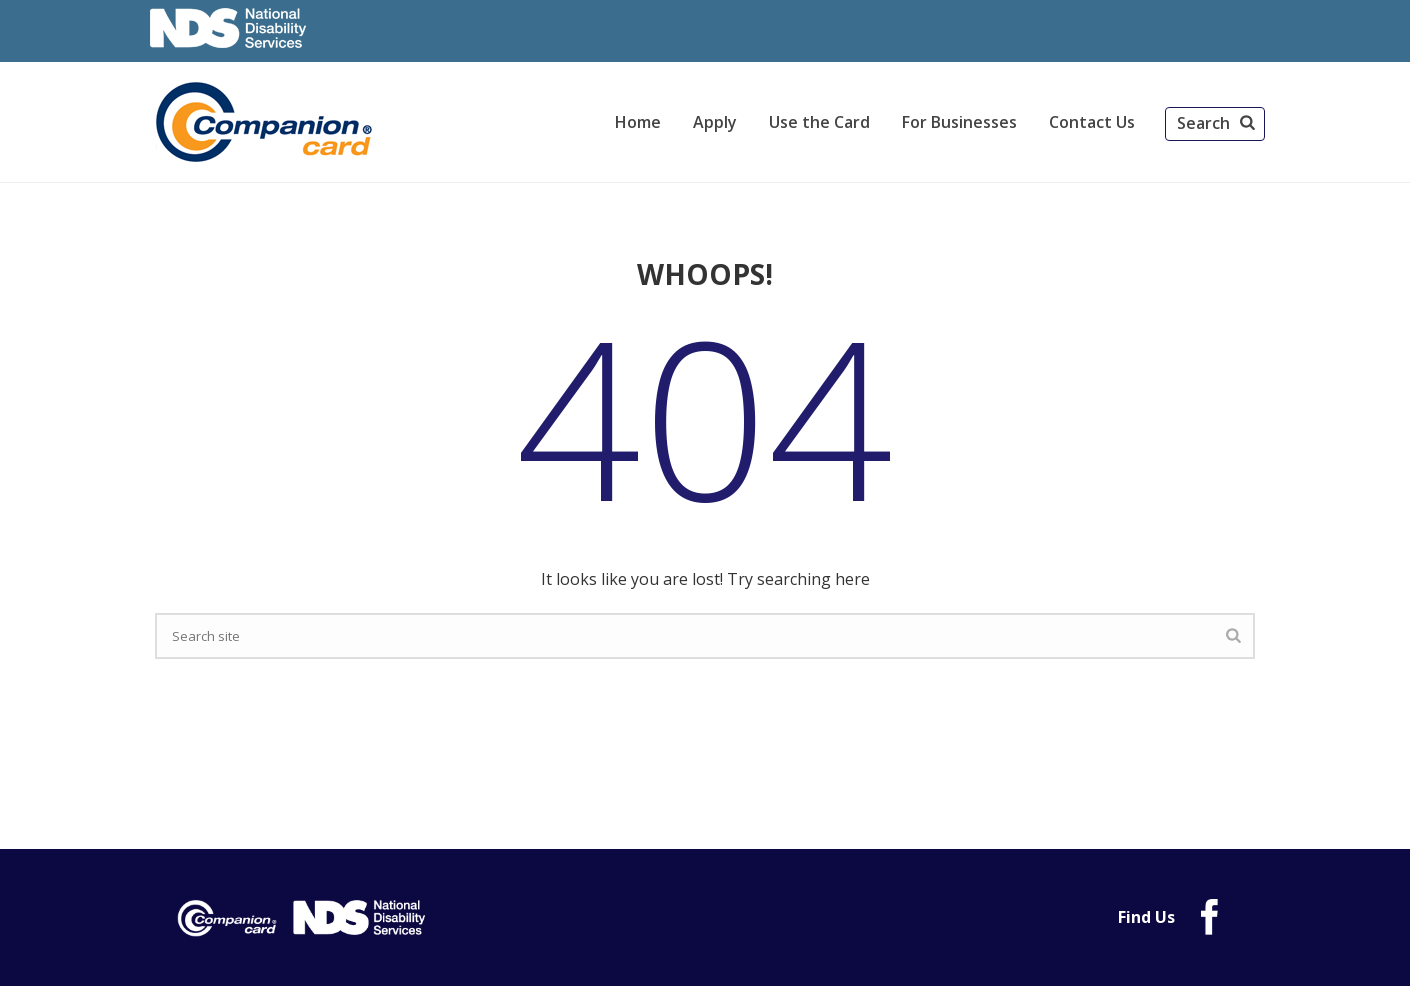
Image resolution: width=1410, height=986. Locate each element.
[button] (1215, 124)
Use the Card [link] (819, 122)
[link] (267, 122)
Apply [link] (715, 122)
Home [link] (638, 122)
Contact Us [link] (1092, 122)
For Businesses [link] (959, 122)
